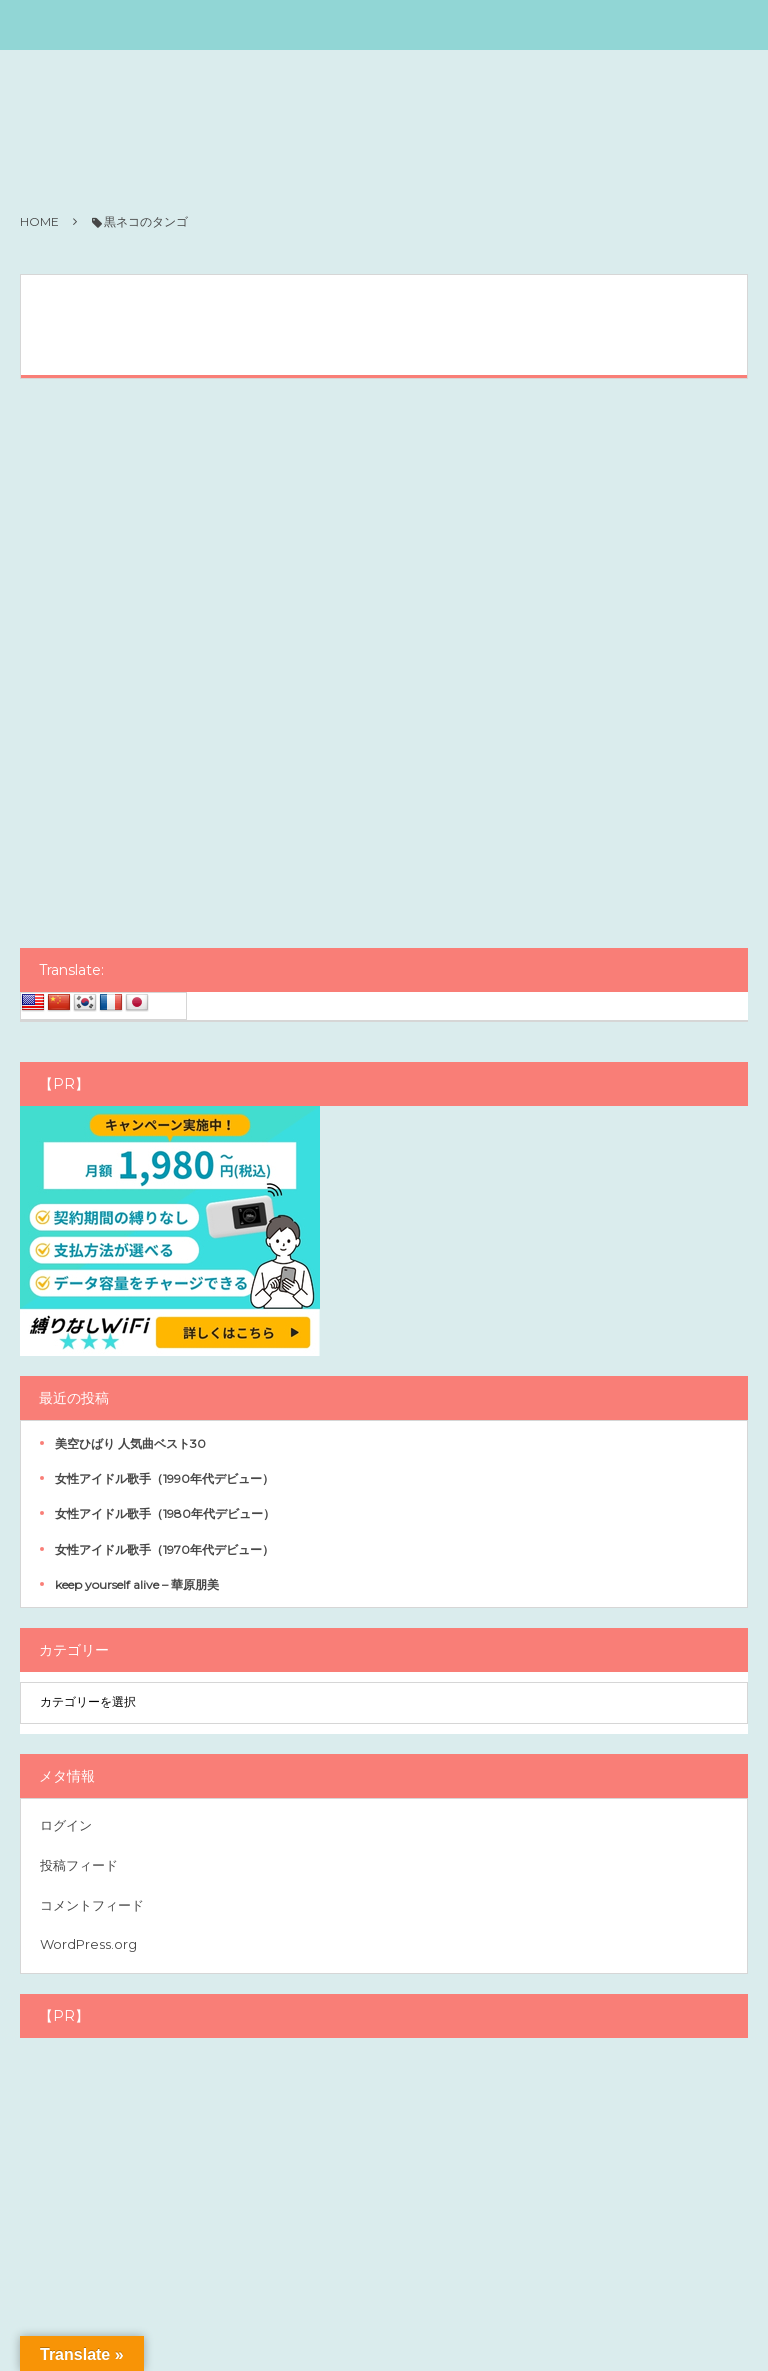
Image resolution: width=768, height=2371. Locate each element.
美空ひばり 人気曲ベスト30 (130, 1443)
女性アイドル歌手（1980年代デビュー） (165, 1513)
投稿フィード (79, 1865)
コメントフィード (92, 1905)
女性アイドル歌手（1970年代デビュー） (164, 1549)
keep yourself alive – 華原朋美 (137, 1584)
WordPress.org (88, 1944)
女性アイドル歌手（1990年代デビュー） (164, 1478)
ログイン (66, 1825)
